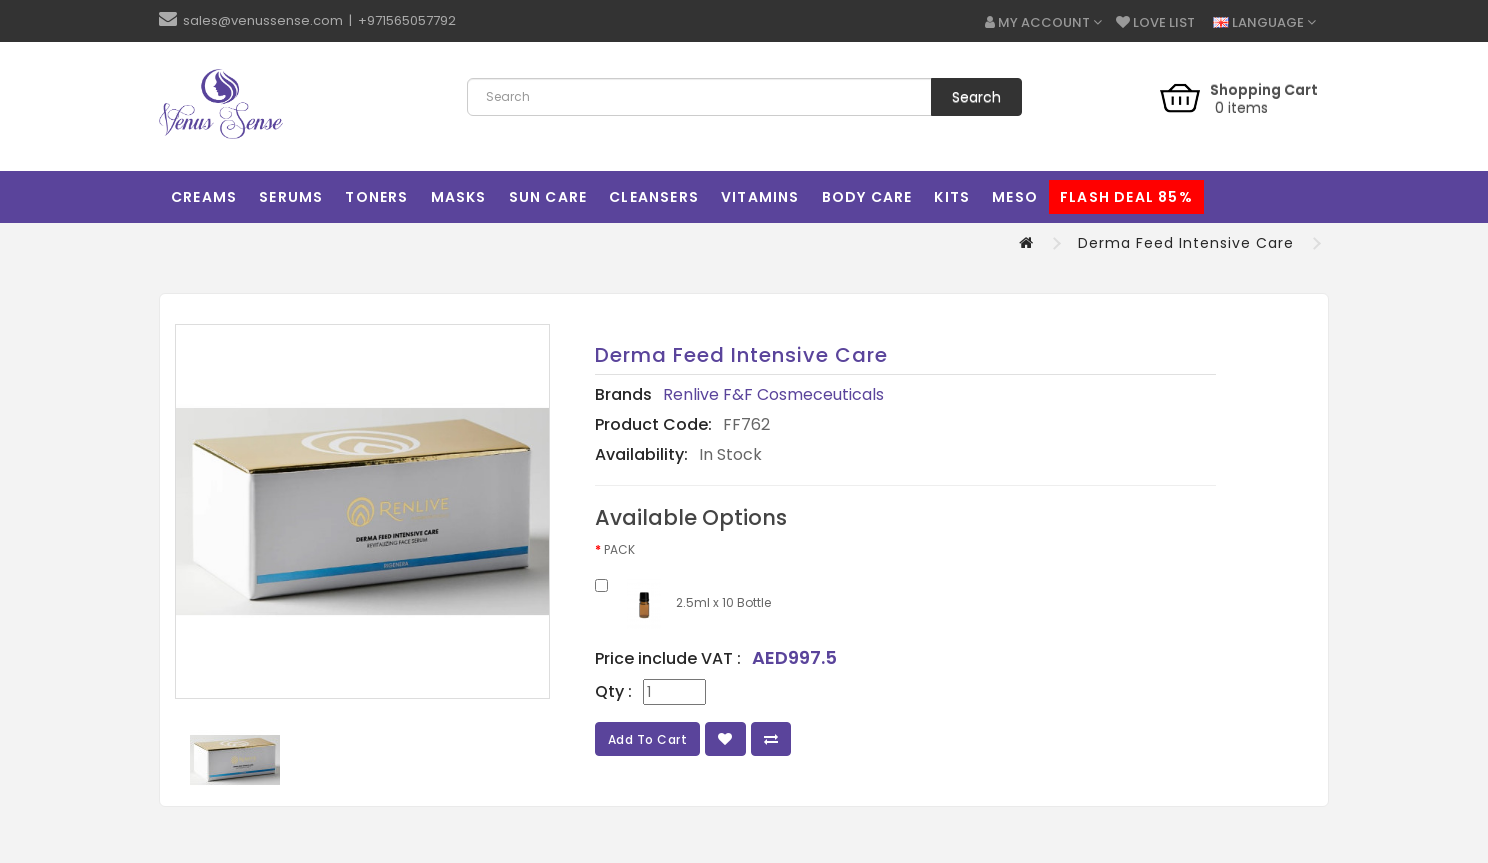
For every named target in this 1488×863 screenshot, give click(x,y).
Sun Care (548, 197)
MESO (1015, 197)
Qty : (613, 692)
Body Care (867, 197)
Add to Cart (648, 739)
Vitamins (760, 197)
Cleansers (654, 197)
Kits (952, 197)
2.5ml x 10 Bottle (683, 604)
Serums (291, 197)
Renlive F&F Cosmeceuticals (773, 394)
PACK (619, 549)
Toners (376, 197)
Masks (459, 197)
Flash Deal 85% (1126, 197)
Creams (204, 197)
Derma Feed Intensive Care (1186, 243)
